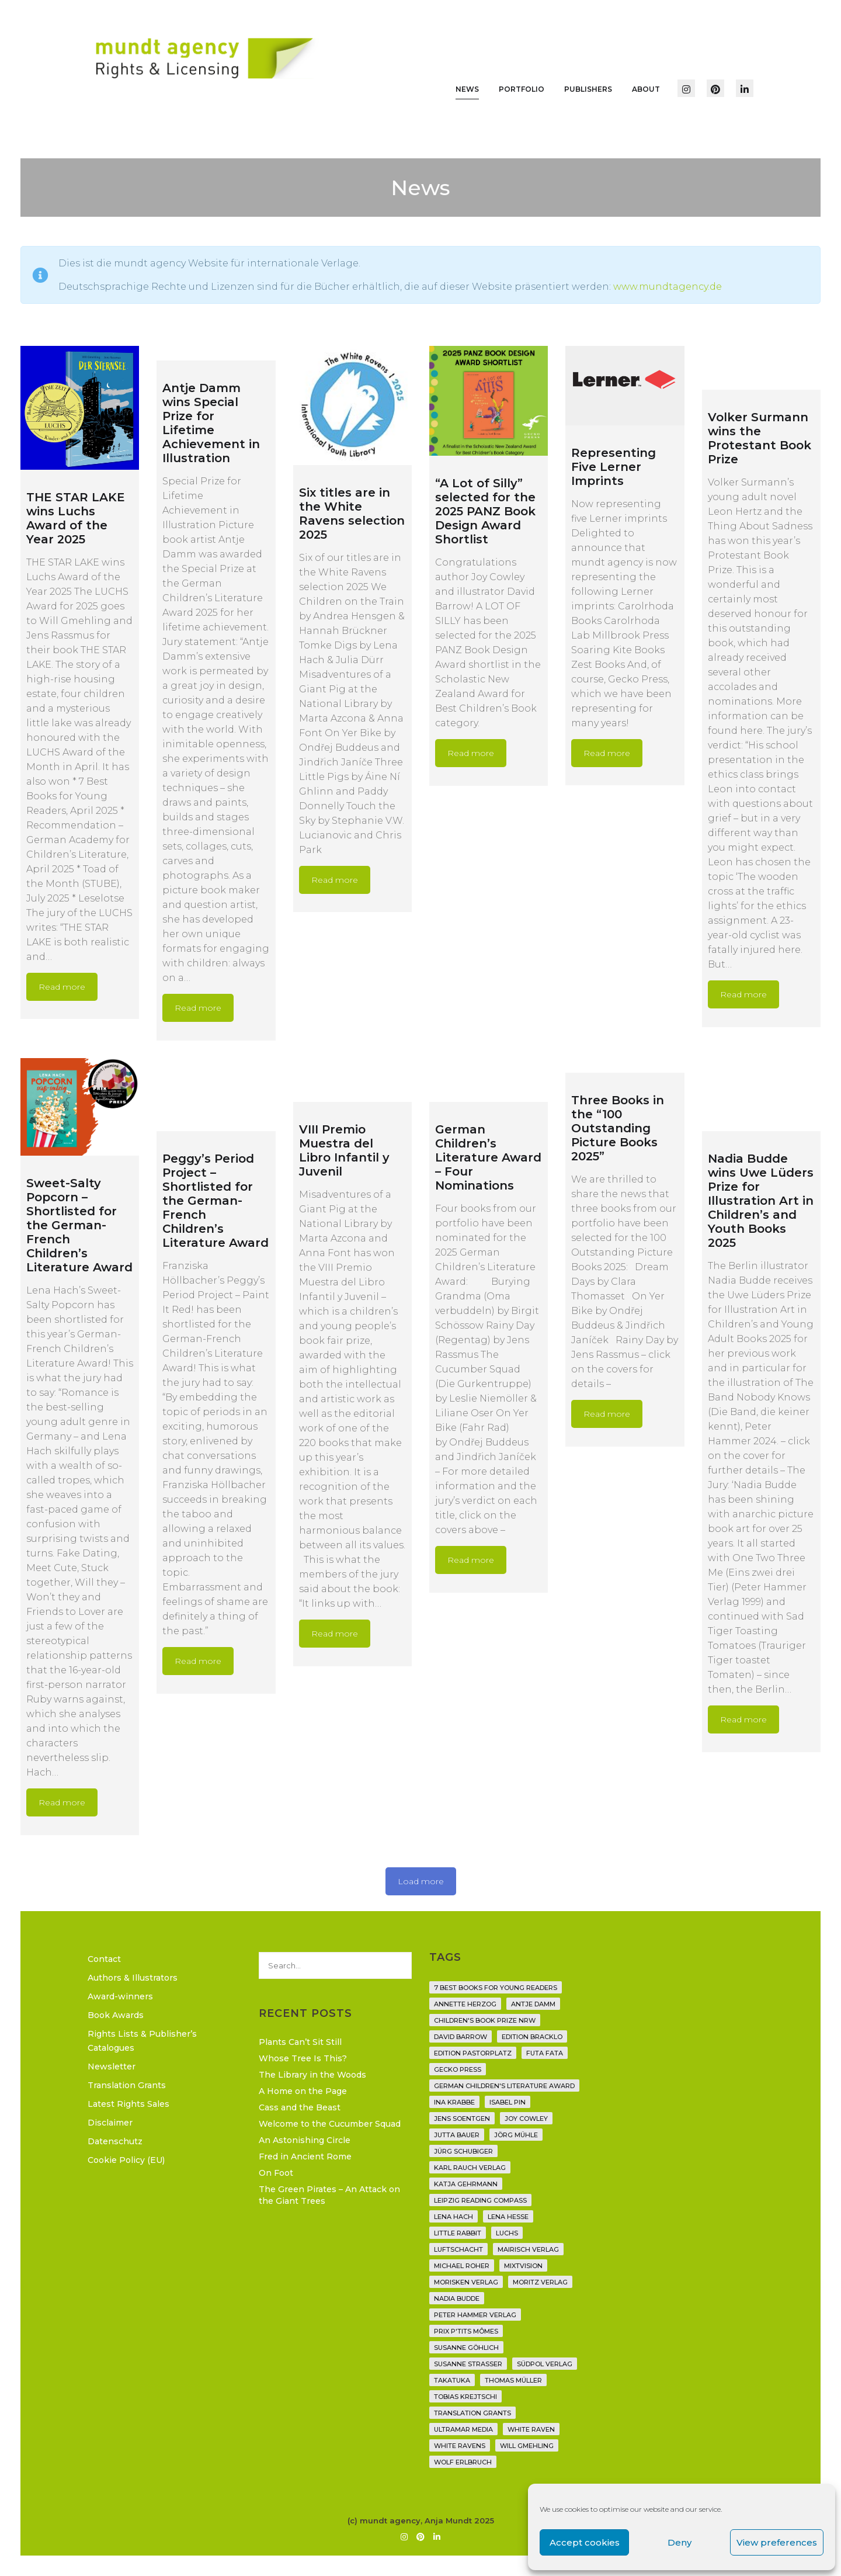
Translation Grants (127, 2085)
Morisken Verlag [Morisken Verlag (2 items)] (466, 2282)
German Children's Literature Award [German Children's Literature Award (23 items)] (504, 2086)
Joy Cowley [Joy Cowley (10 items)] (526, 2118)
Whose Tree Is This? (303, 2058)
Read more (62, 987)
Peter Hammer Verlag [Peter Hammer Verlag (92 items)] (475, 2315)
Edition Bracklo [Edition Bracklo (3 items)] (532, 2037)
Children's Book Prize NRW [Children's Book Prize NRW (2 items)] (485, 2020)
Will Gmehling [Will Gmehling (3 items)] (527, 2446)
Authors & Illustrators (133, 1977)
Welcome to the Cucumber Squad (330, 2124)
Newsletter (111, 2066)
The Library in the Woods (312, 2074)
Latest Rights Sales (128, 2104)
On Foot (276, 2173)
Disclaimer (110, 2122)
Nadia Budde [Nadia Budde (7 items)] (456, 2298)
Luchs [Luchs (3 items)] (507, 2233)
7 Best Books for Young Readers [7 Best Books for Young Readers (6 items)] (495, 1988)
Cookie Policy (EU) (126, 2160)
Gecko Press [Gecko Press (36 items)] (457, 2069)
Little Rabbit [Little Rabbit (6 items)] (457, 2233)
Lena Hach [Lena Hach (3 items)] (453, 2217)
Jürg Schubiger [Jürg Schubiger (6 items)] (463, 2151)
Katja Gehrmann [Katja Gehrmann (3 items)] (466, 2184)
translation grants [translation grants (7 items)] (472, 2413)
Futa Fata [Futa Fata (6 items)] (544, 2053)
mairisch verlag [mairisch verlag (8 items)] (528, 2249)
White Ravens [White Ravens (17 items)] (459, 2446)
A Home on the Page (303, 2091)
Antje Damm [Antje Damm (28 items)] (533, 2004)
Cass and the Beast (299, 2107)
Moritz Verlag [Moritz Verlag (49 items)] (540, 2282)
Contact (104, 1959)
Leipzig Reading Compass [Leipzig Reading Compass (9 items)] (480, 2200)
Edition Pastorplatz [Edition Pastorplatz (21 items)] (473, 2053)
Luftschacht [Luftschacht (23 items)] (458, 2249)
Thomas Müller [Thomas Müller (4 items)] (513, 2380)
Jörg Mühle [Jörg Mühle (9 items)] (516, 2135)
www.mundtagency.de (667, 286)
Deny (679, 2542)
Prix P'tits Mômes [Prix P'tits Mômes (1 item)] (466, 2331)
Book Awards (116, 2015)
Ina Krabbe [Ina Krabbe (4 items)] (454, 2102)
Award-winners (120, 1996)
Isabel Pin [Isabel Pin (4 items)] (507, 2102)
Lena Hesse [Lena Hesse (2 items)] (508, 2217)
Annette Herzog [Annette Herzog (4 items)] (465, 2004)
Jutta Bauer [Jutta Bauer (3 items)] (456, 2135)
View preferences (776, 2542)
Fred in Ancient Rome (305, 2156)
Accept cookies (585, 2542)
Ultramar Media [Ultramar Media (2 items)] (463, 2429)
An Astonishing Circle (304, 2140)
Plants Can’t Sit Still (300, 2042)
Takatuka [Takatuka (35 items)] (452, 2380)
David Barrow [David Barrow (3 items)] (460, 2037)
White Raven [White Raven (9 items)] (531, 2429)
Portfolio (521, 89)
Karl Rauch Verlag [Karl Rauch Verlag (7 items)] (470, 2168)
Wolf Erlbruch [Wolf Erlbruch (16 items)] (463, 2462)
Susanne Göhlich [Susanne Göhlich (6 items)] (466, 2347)
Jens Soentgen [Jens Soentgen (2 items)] (462, 2118)
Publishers (588, 89)
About (646, 89)
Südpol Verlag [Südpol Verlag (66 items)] (544, 2364)
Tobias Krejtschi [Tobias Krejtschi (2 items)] (465, 2397)
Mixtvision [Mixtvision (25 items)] (523, 2266)
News (467, 89)
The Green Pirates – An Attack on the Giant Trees (329, 2195)
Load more (421, 1881)
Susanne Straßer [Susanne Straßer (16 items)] (468, 2364)
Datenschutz (115, 2141)
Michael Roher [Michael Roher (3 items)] (461, 2266)
